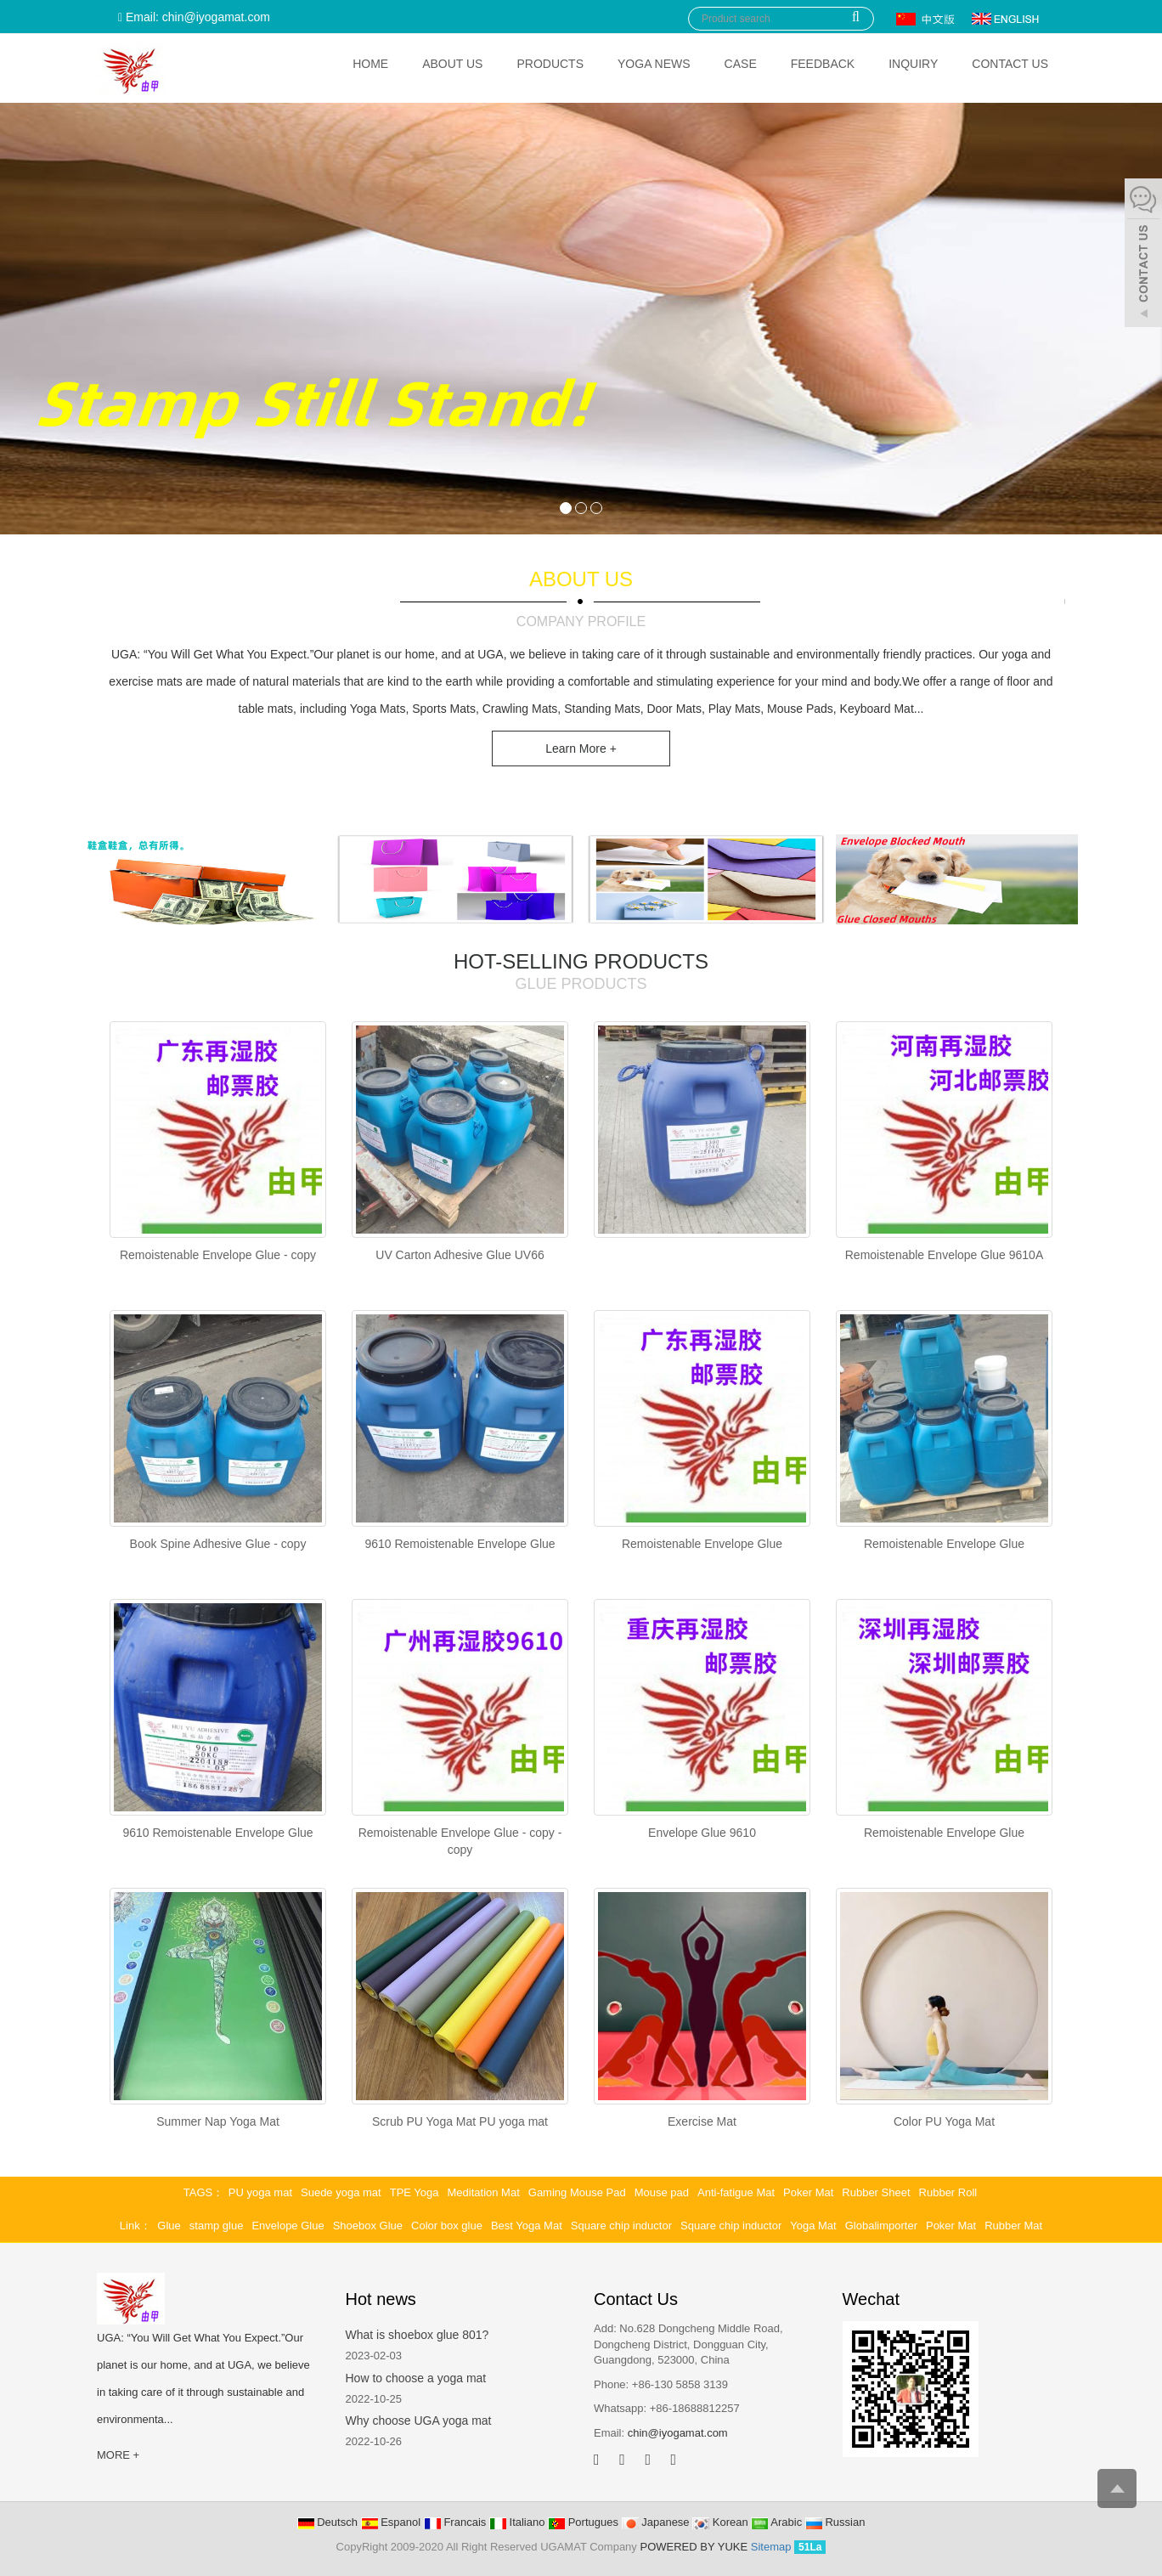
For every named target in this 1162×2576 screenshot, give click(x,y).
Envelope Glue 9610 (702, 1832)
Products (550, 64)
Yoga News (654, 64)
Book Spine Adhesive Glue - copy (218, 1544)
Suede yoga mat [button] (341, 2192)
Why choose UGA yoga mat (419, 2420)
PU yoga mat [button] (260, 2192)
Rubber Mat (1013, 2225)
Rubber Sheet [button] (876, 2192)
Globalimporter (881, 2225)
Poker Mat (951, 2225)
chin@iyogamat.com (678, 2432)
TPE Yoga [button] (414, 2192)
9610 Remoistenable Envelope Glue (459, 1544)
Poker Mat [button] (808, 2192)
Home (370, 64)
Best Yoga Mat (526, 2225)
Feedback (823, 64)
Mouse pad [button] (662, 2192)
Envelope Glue (287, 2225)
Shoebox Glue (368, 2225)
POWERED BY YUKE (695, 2546)
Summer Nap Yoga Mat (217, 2121)
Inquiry (913, 64)
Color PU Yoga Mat (944, 2121)
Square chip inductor (621, 2225)
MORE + (118, 2455)
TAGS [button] (197, 2192)
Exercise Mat (702, 2121)
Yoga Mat (813, 2225)
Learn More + (581, 748)
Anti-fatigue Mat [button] (736, 2192)
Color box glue (446, 2225)
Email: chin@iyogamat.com (194, 17)
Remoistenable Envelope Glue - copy (218, 1255)
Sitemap (771, 2546)
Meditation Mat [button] (484, 2192)
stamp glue (216, 2225)
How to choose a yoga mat (416, 2378)
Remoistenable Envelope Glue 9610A (944, 1255)
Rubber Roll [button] (948, 2192)
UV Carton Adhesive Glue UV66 (459, 1255)
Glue (168, 2225)
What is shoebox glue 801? (417, 2335)
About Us (452, 64)
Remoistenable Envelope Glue (702, 1544)
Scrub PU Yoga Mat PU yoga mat (460, 2121)
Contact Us (1010, 64)
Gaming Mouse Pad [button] (577, 2192)
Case (741, 64)
